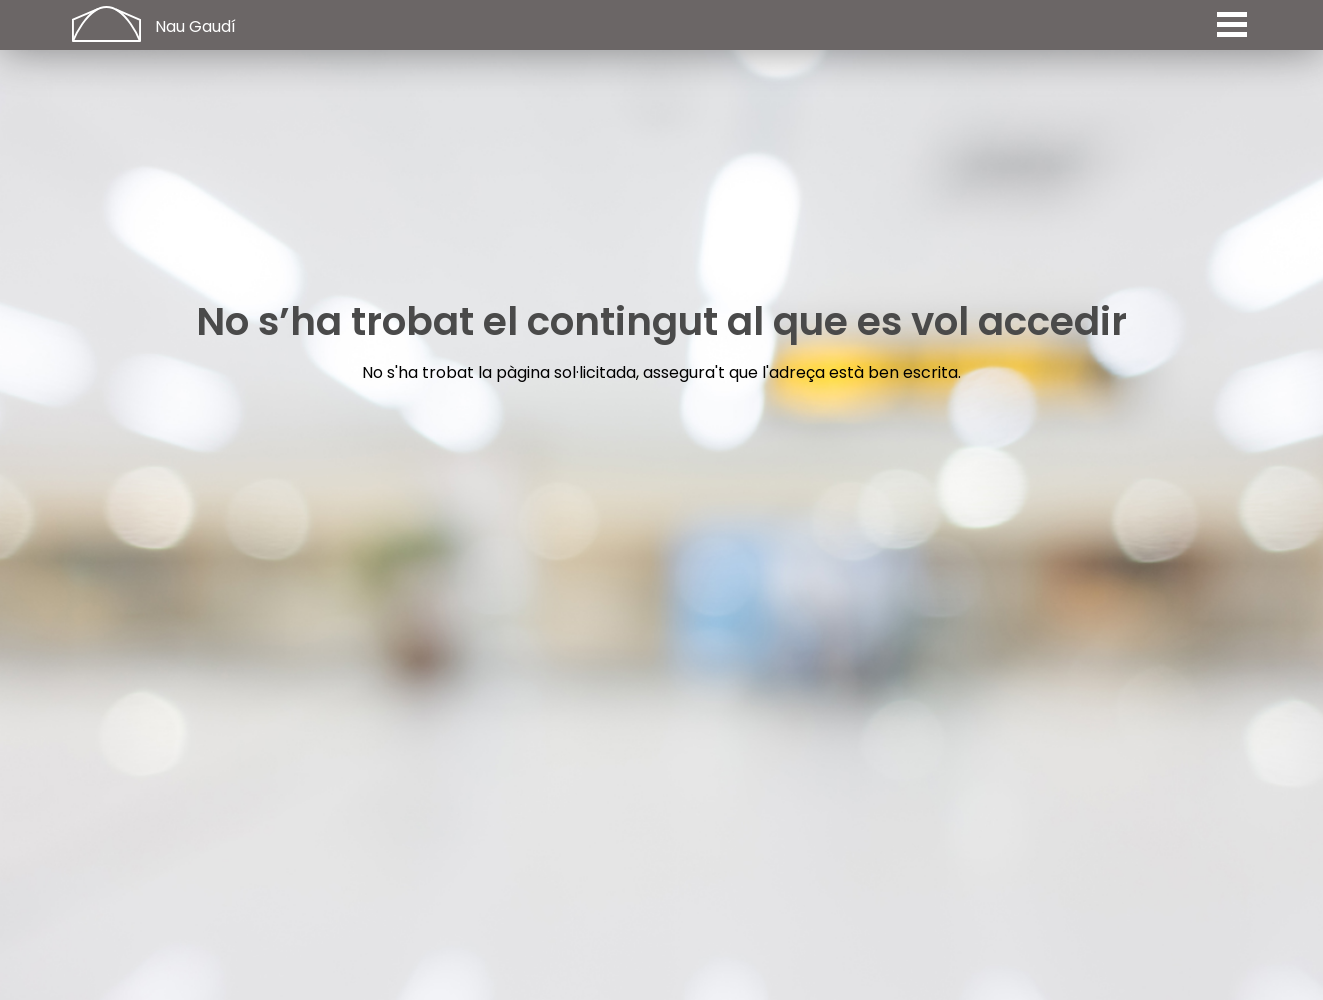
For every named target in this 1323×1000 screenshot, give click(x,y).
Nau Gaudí (195, 26)
